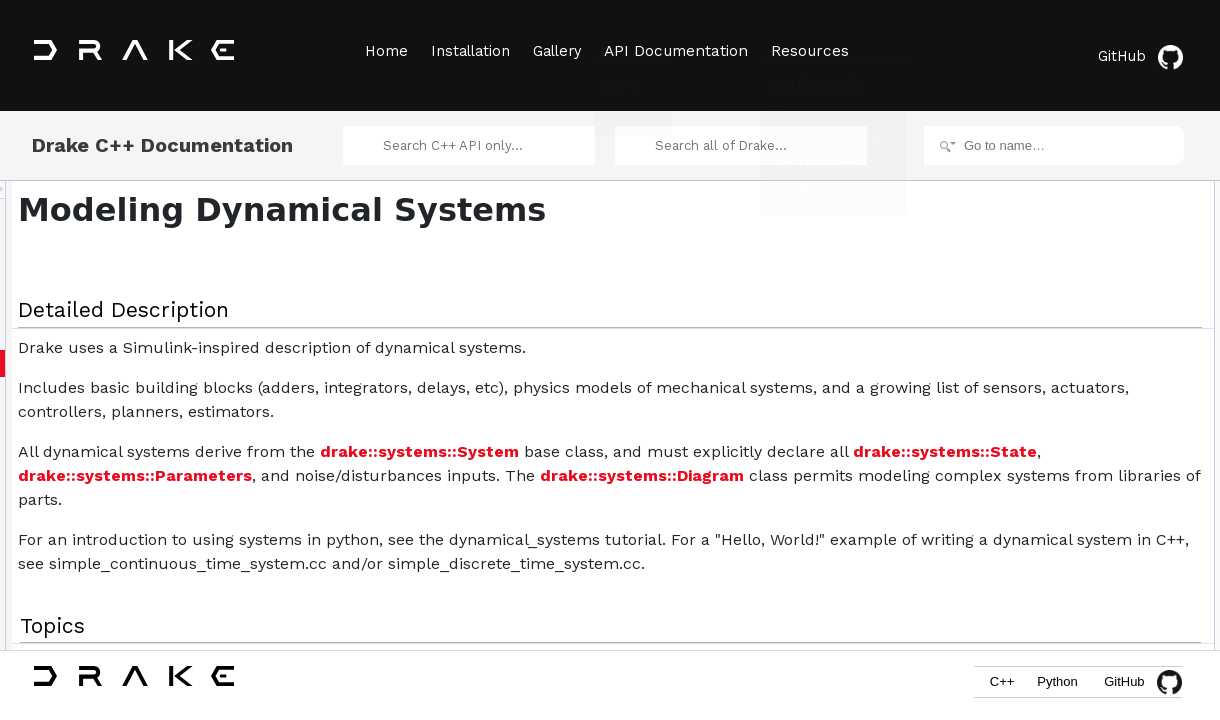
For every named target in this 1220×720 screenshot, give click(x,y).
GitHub (1144, 52)
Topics (1014, 208)
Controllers (1042, 274)
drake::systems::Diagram (615, 517)
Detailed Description (1050, 186)
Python (1054, 687)
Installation (472, 51)
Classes (1018, 516)
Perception (1041, 406)
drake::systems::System (669, 469)
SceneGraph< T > (1060, 538)
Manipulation (1047, 340)
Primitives (1039, 252)
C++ (991, 687)
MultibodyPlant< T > (1066, 560)
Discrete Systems (1059, 428)
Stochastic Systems (1065, 450)
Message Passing (1060, 362)
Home (385, 51)
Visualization (1046, 472)
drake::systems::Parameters (738, 493)
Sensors (1035, 318)
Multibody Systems (1063, 384)
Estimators (1041, 296)
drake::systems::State (520, 493)
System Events (1053, 230)
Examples (1039, 494)
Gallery (563, 51)
